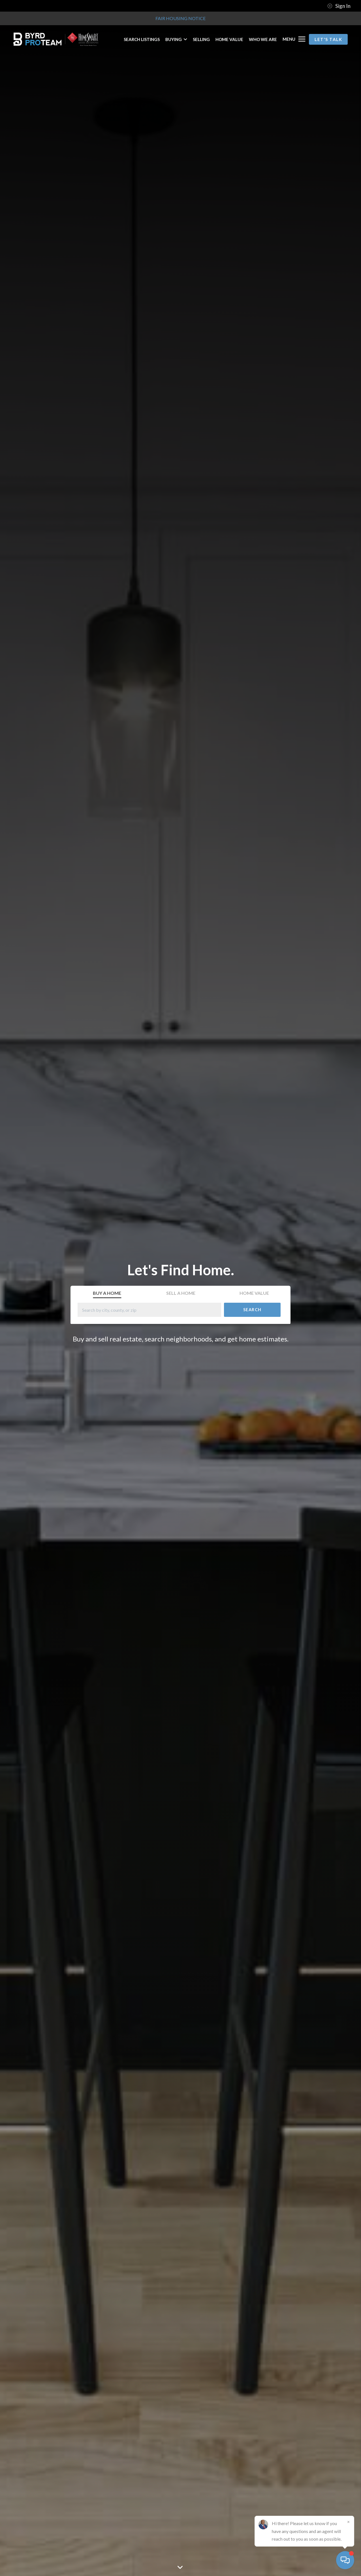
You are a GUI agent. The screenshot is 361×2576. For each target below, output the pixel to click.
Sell (180, 1293)
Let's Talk (328, 39)
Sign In (339, 6)
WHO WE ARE (263, 39)
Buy (107, 1293)
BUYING (176, 39)
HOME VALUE (229, 39)
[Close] (348, 2521)
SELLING (201, 39)
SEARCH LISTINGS (142, 39)
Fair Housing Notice (180, 18)
